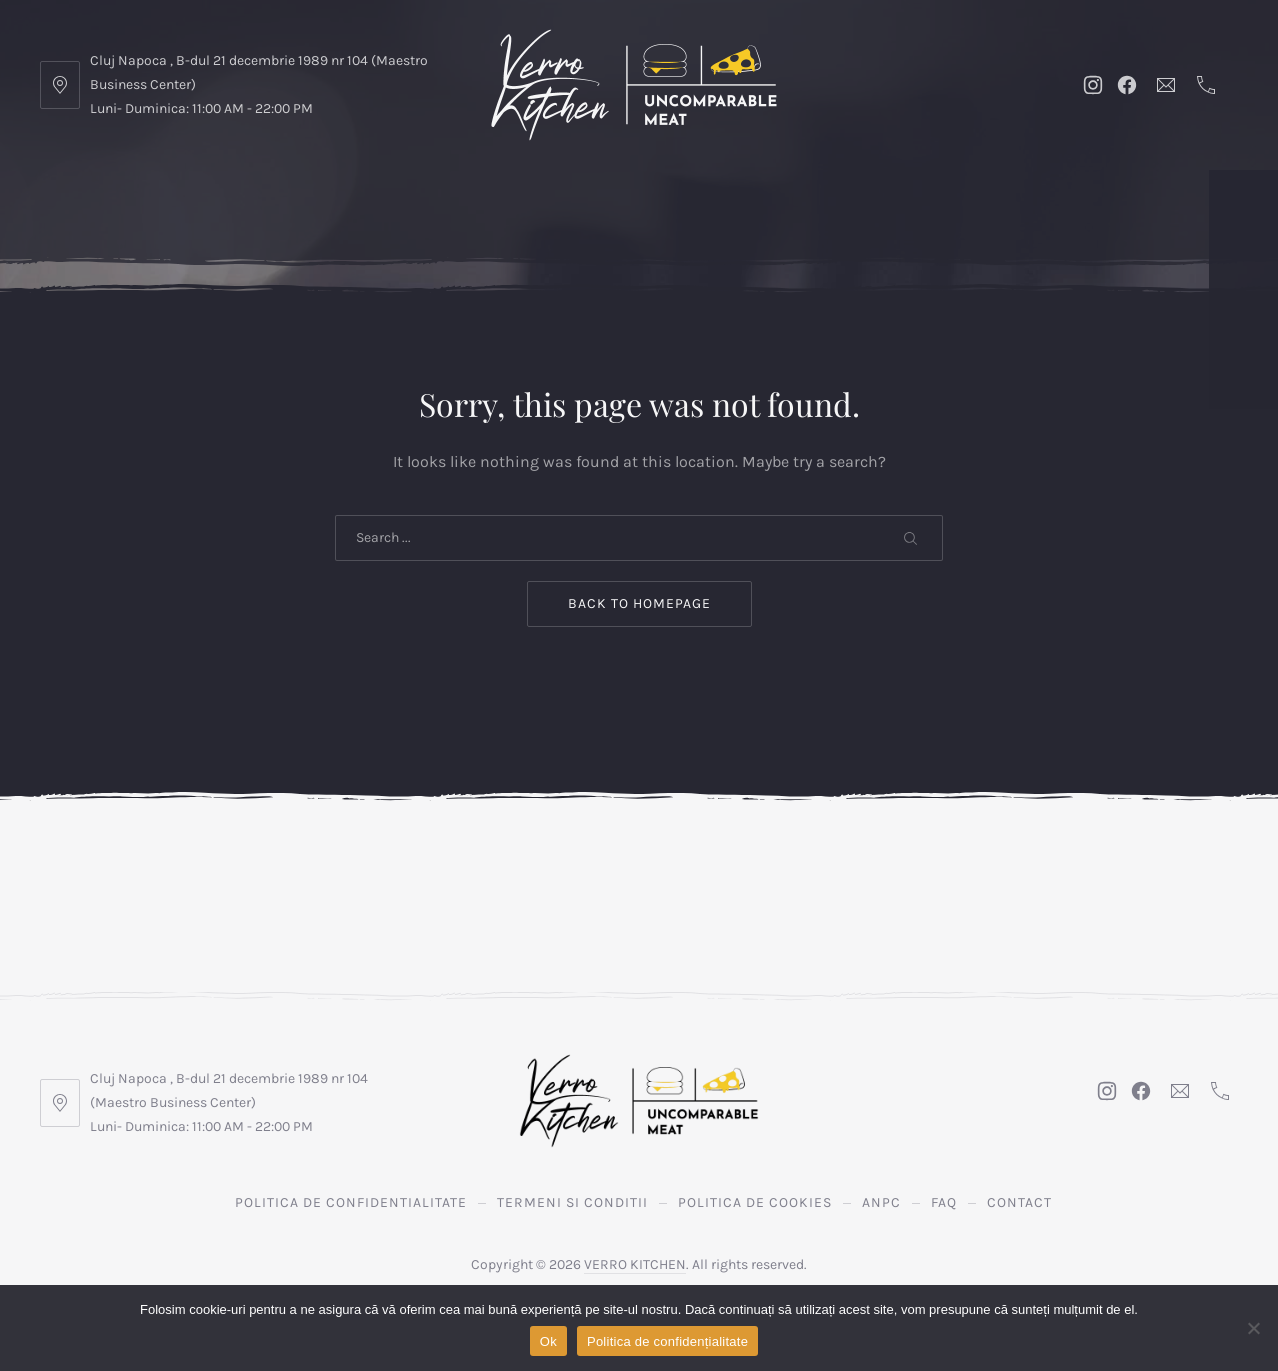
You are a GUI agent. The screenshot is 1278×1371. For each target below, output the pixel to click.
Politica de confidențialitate (667, 1341)
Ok (548, 1341)
